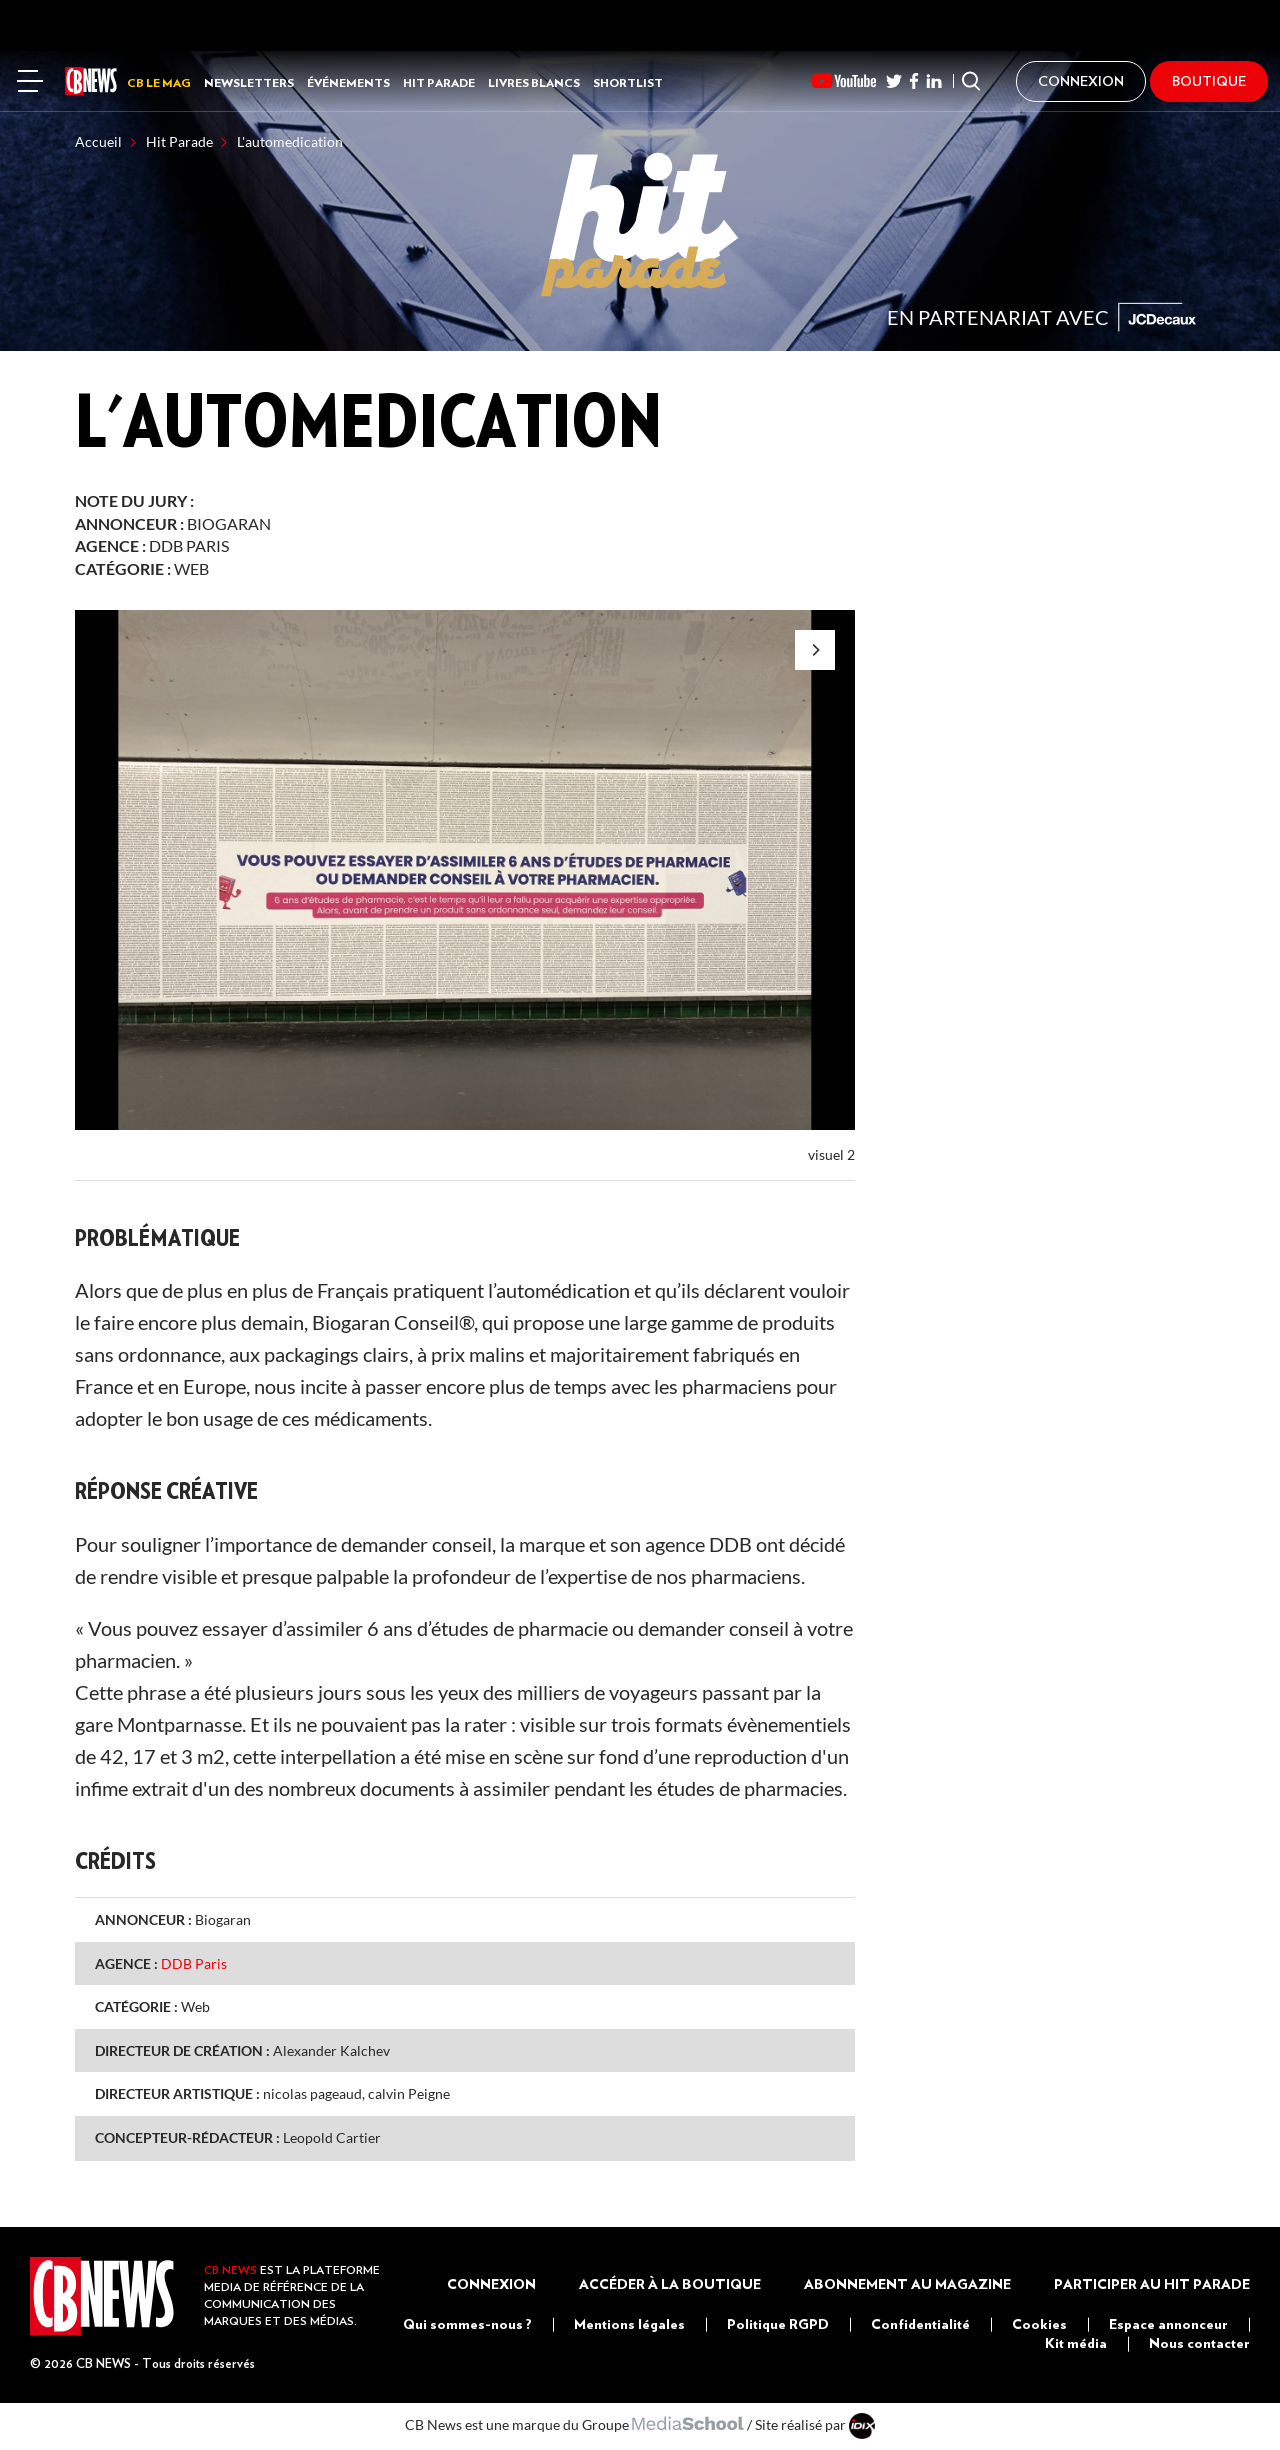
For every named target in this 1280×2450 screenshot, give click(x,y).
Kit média (1076, 2343)
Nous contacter (1199, 2343)
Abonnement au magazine (907, 2284)
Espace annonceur (1168, 2324)
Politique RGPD (778, 2324)
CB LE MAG (159, 82)
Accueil (98, 141)
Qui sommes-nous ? (467, 2324)
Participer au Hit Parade (1152, 2284)
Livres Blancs (534, 82)
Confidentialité (920, 2324)
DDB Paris (189, 545)
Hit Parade (439, 82)
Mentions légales (629, 2324)
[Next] (815, 650)
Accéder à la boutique (670, 2284)
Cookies (1039, 2324)
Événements (348, 82)
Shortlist (628, 82)
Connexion (491, 2284)
